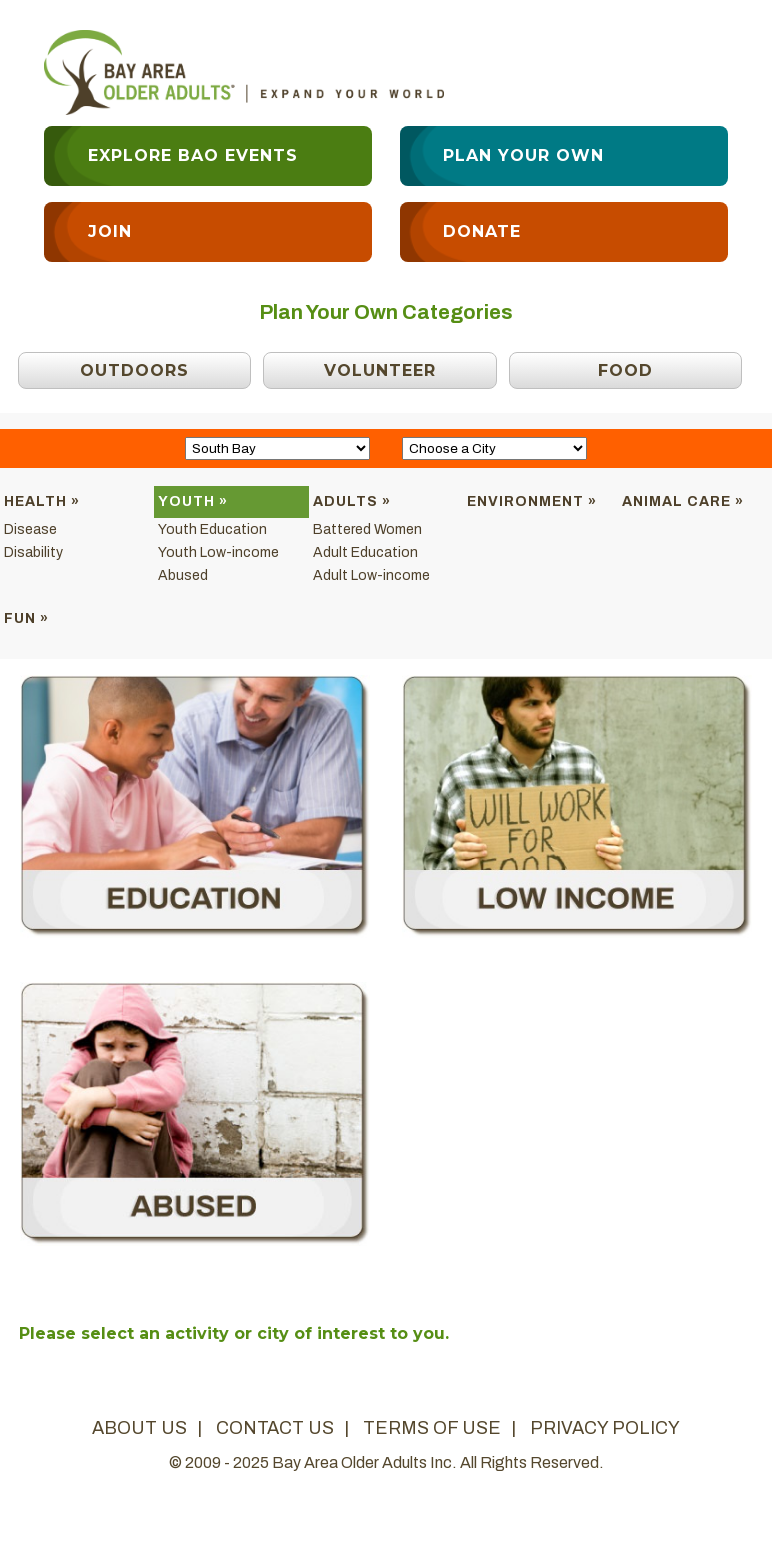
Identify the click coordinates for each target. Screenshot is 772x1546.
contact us (275, 1428)
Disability (33, 552)
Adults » (352, 501)
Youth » (193, 501)
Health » (42, 501)
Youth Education (212, 529)
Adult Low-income (371, 575)
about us (139, 1428)
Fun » (26, 618)
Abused (183, 575)
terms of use (432, 1428)
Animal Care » (683, 501)
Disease (30, 529)
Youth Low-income (218, 552)
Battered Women (367, 529)
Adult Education (365, 552)
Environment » (532, 501)
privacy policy (605, 1428)
